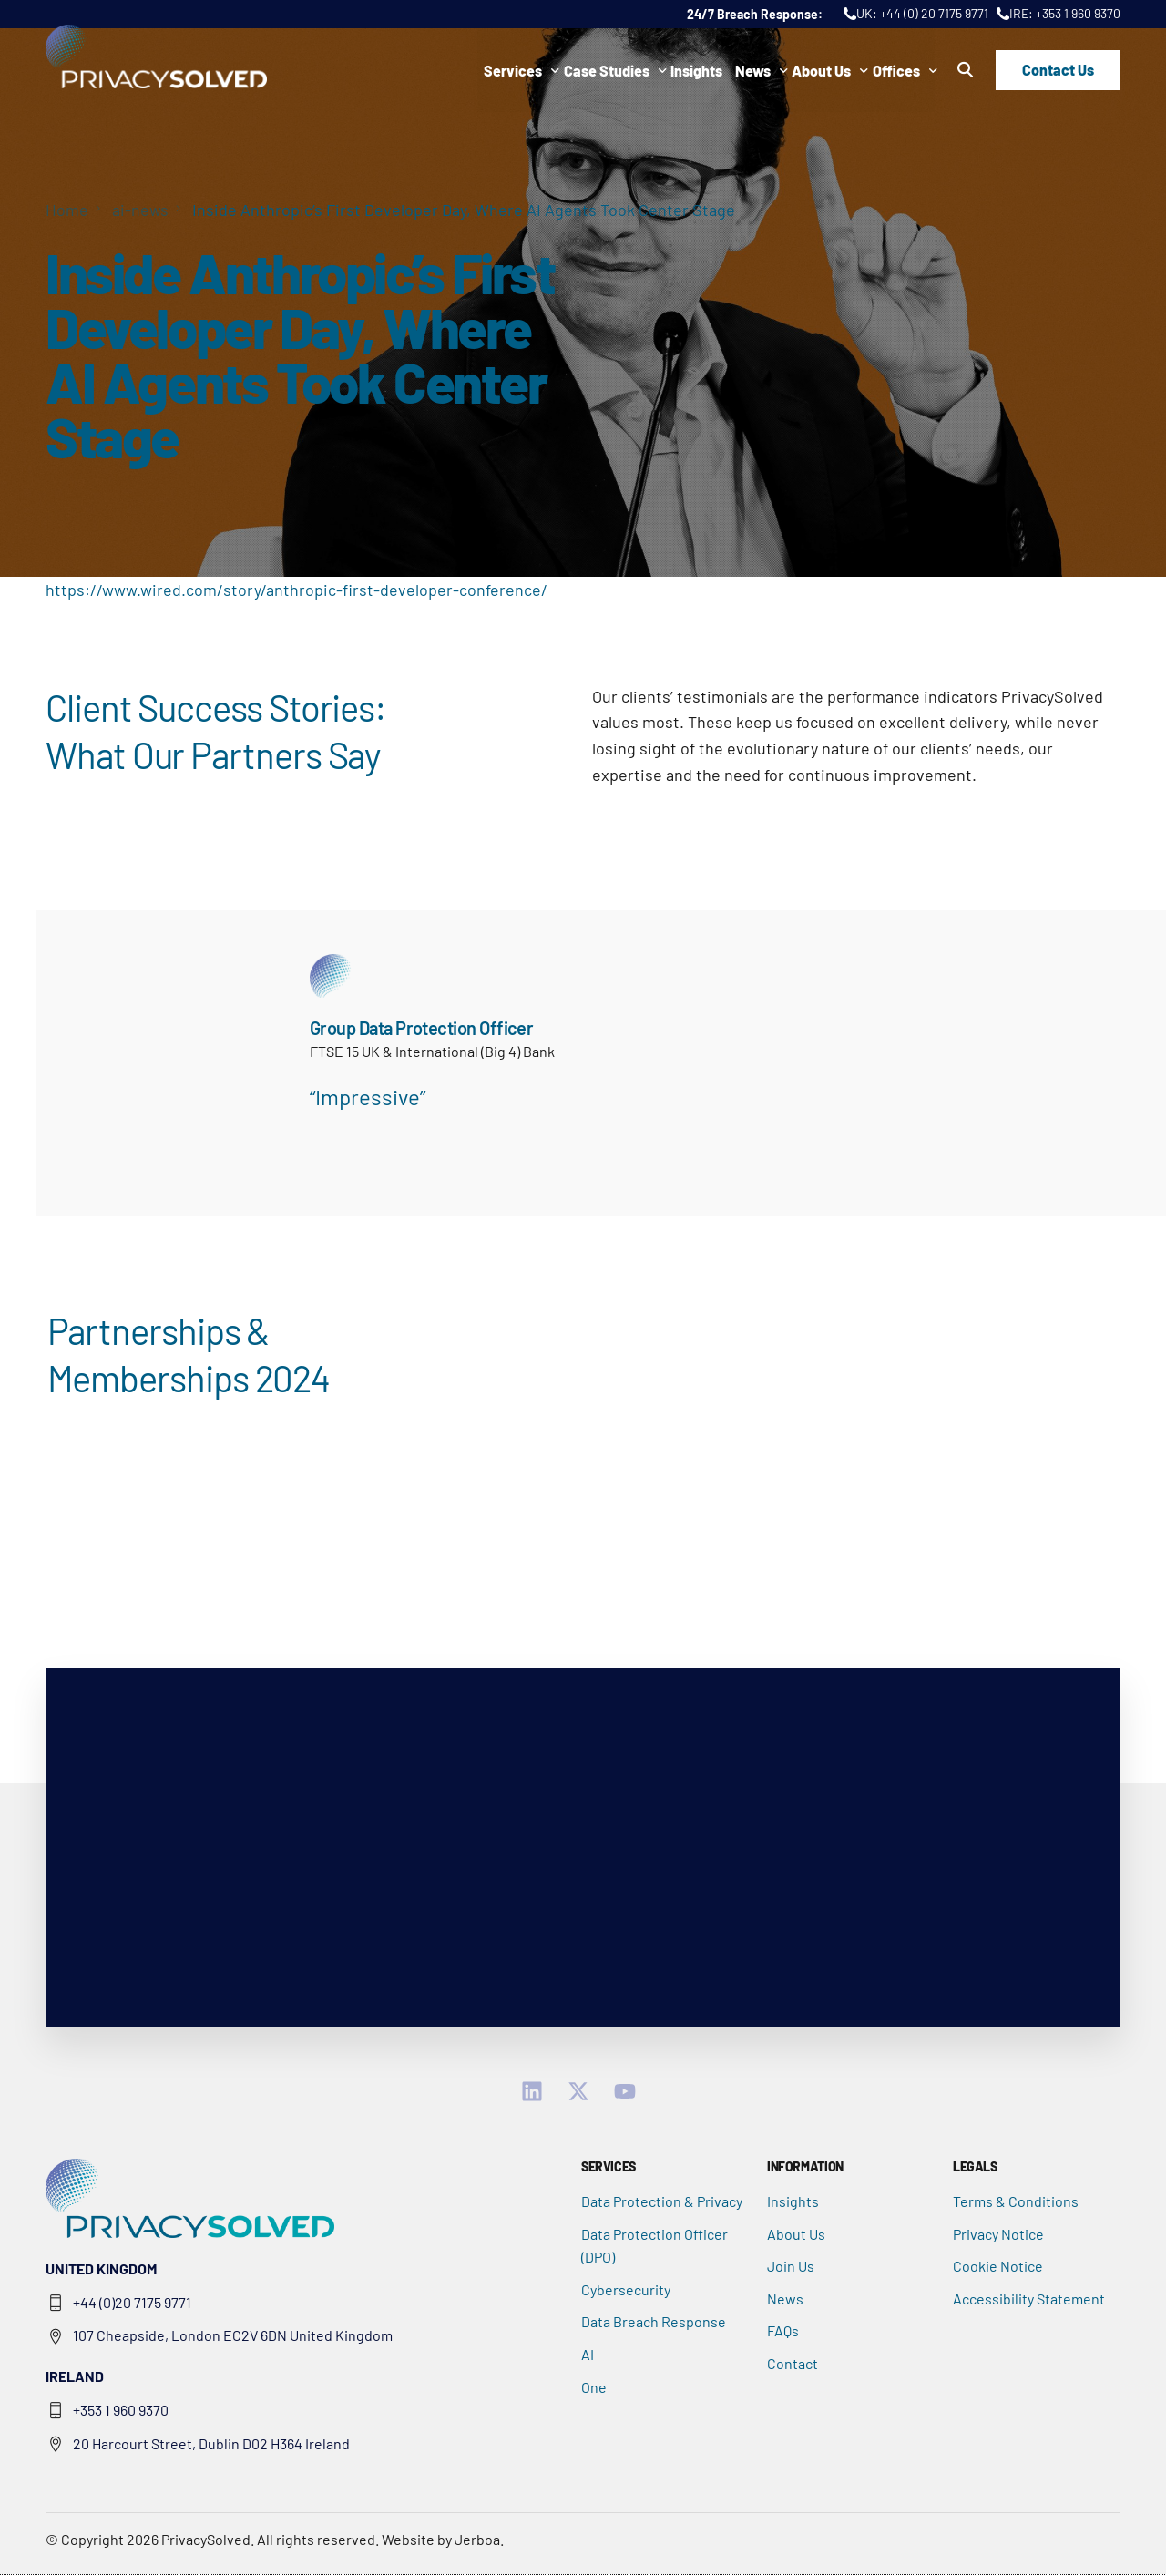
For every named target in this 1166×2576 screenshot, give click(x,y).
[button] (965, 70)
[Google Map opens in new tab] (304, 2337)
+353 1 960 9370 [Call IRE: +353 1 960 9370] (1078, 13)
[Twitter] (583, 2092)
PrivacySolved (206, 2540)
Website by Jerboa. (443, 2540)
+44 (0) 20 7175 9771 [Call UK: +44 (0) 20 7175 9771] (934, 13)
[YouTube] (630, 2092)
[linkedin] (537, 2092)
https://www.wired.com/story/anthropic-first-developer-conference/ (296, 590)
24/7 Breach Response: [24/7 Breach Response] (756, 14)
